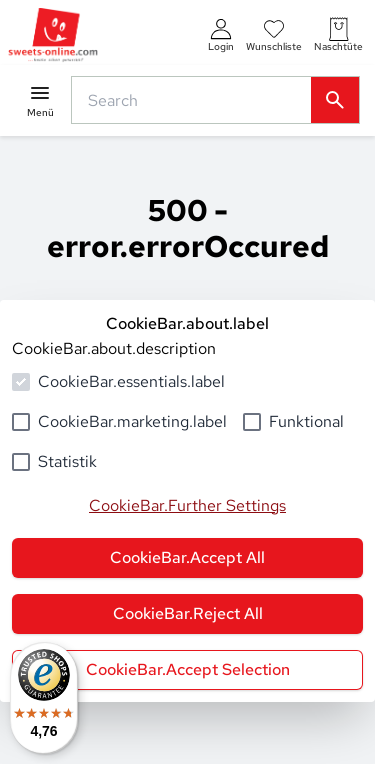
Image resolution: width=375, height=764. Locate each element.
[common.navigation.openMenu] (40, 100)
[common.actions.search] (195, 100)
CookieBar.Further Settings (187, 505)
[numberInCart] (338, 35)
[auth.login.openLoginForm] (221, 35)
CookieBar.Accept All (187, 557)
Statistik (67, 461)
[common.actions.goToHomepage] (53, 35)
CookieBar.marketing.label (132, 421)
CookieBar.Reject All (188, 613)
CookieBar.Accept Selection (188, 669)
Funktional (306, 421)
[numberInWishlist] (274, 35)
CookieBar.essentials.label (131, 381)
